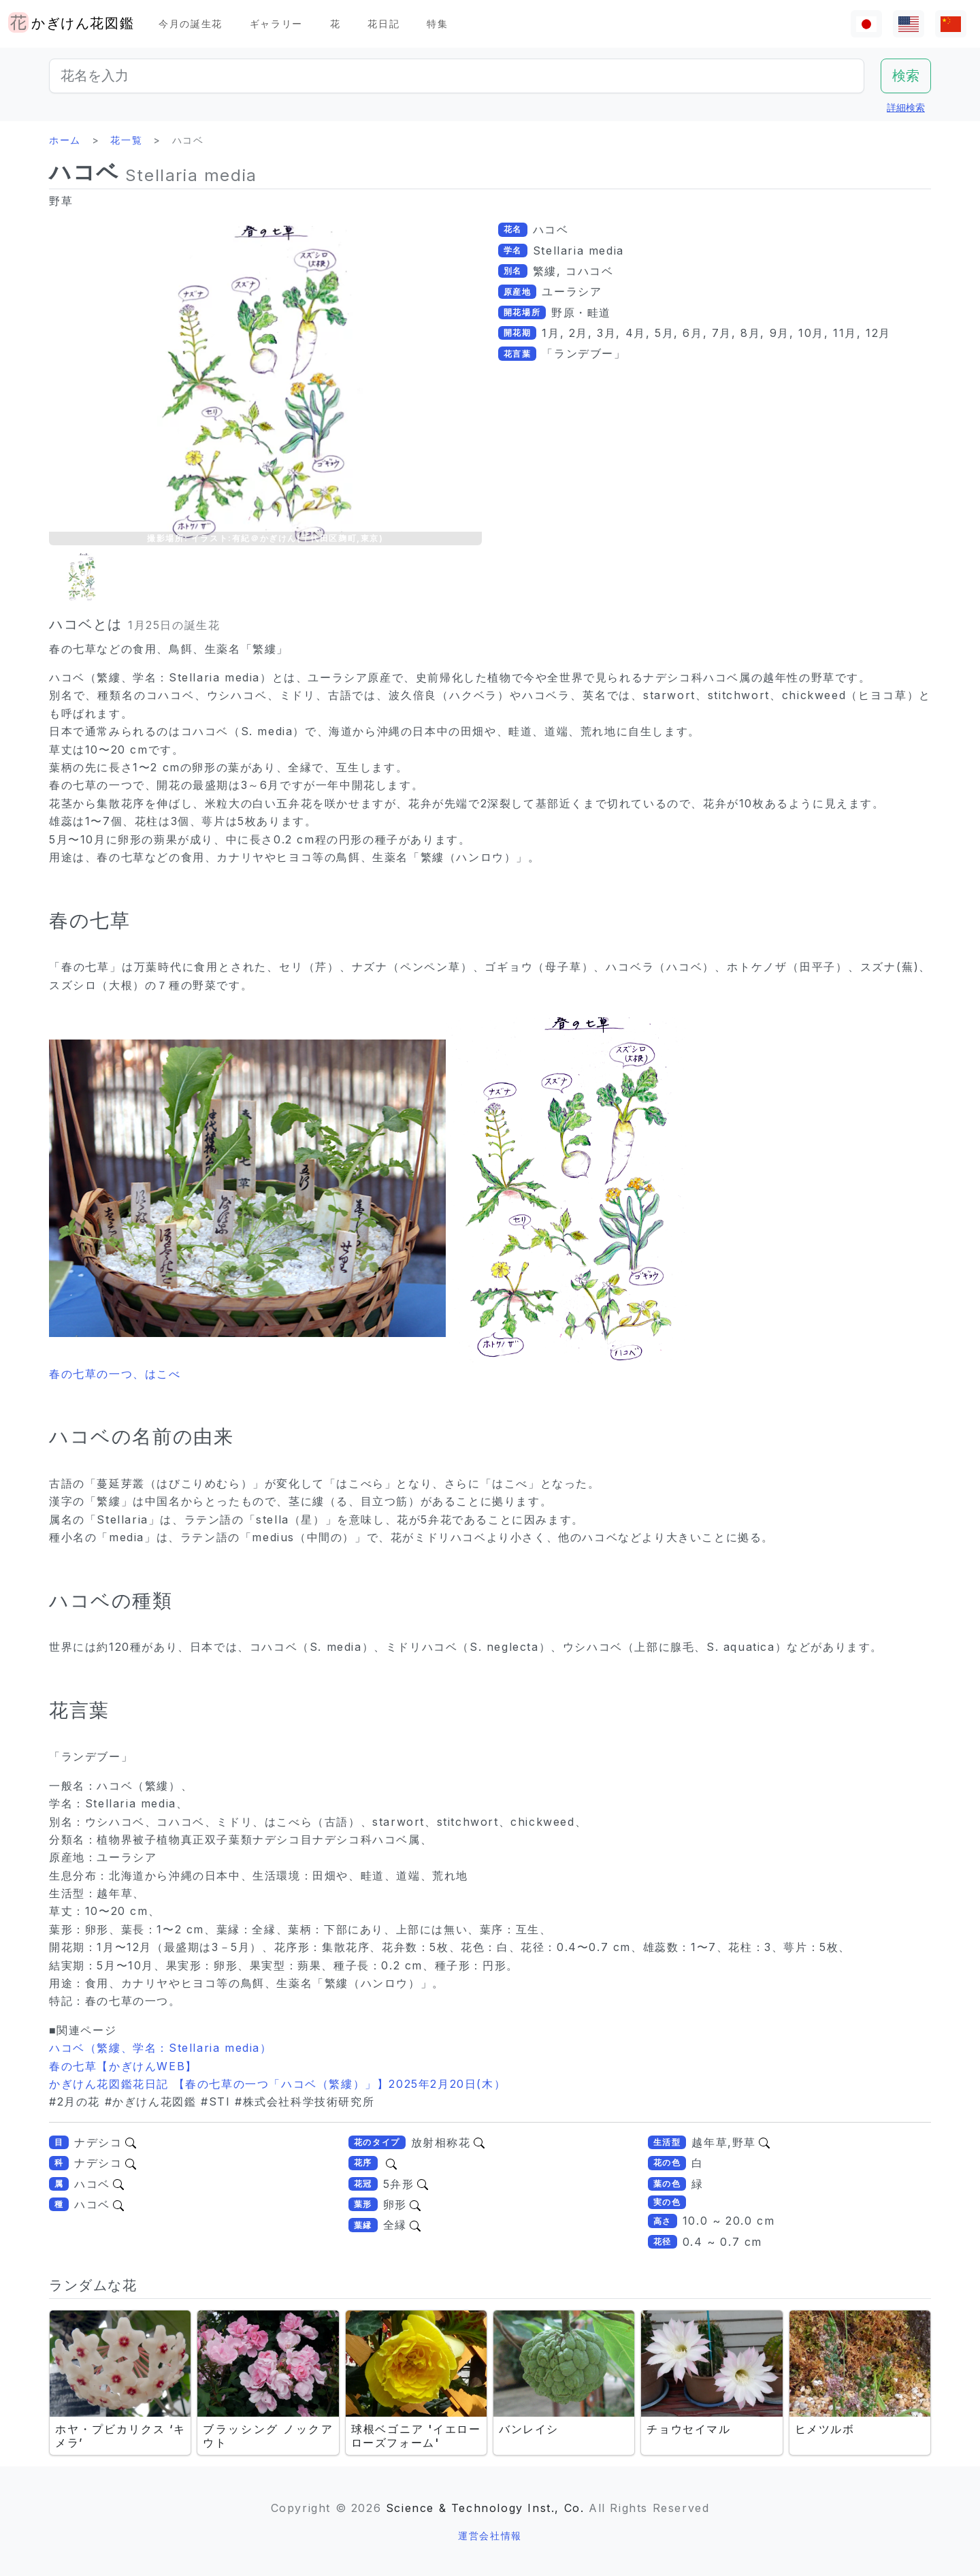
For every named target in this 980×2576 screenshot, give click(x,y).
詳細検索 (906, 107)
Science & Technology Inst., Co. (485, 2508)
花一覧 (126, 140)
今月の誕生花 (191, 23)
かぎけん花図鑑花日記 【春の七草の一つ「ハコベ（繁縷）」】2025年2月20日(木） (277, 2084)
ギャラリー (276, 23)
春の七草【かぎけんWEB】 (123, 2066)
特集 (437, 23)
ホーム (65, 140)
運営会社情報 (490, 2535)
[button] (83, 577)
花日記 (383, 23)
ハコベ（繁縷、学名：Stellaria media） (160, 2048)
